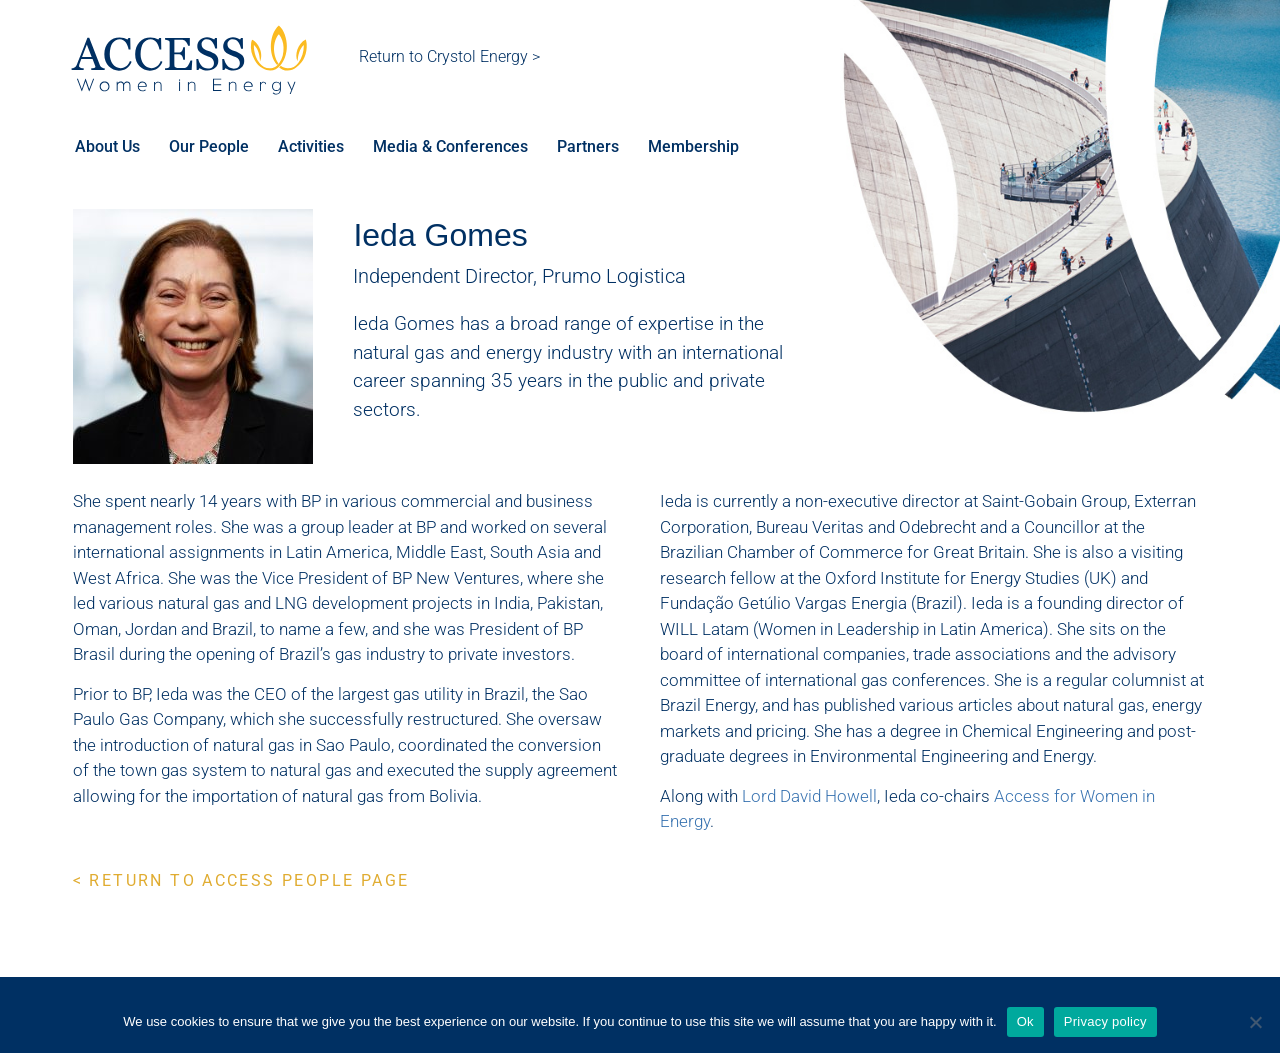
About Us (107, 147)
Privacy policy (1105, 1021)
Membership (698, 147)
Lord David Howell (809, 798)
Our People (210, 147)
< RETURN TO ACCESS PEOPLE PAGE (241, 882)
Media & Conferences (453, 147)
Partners (592, 147)
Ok (1025, 1021)
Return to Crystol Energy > (449, 56)
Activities (313, 147)
